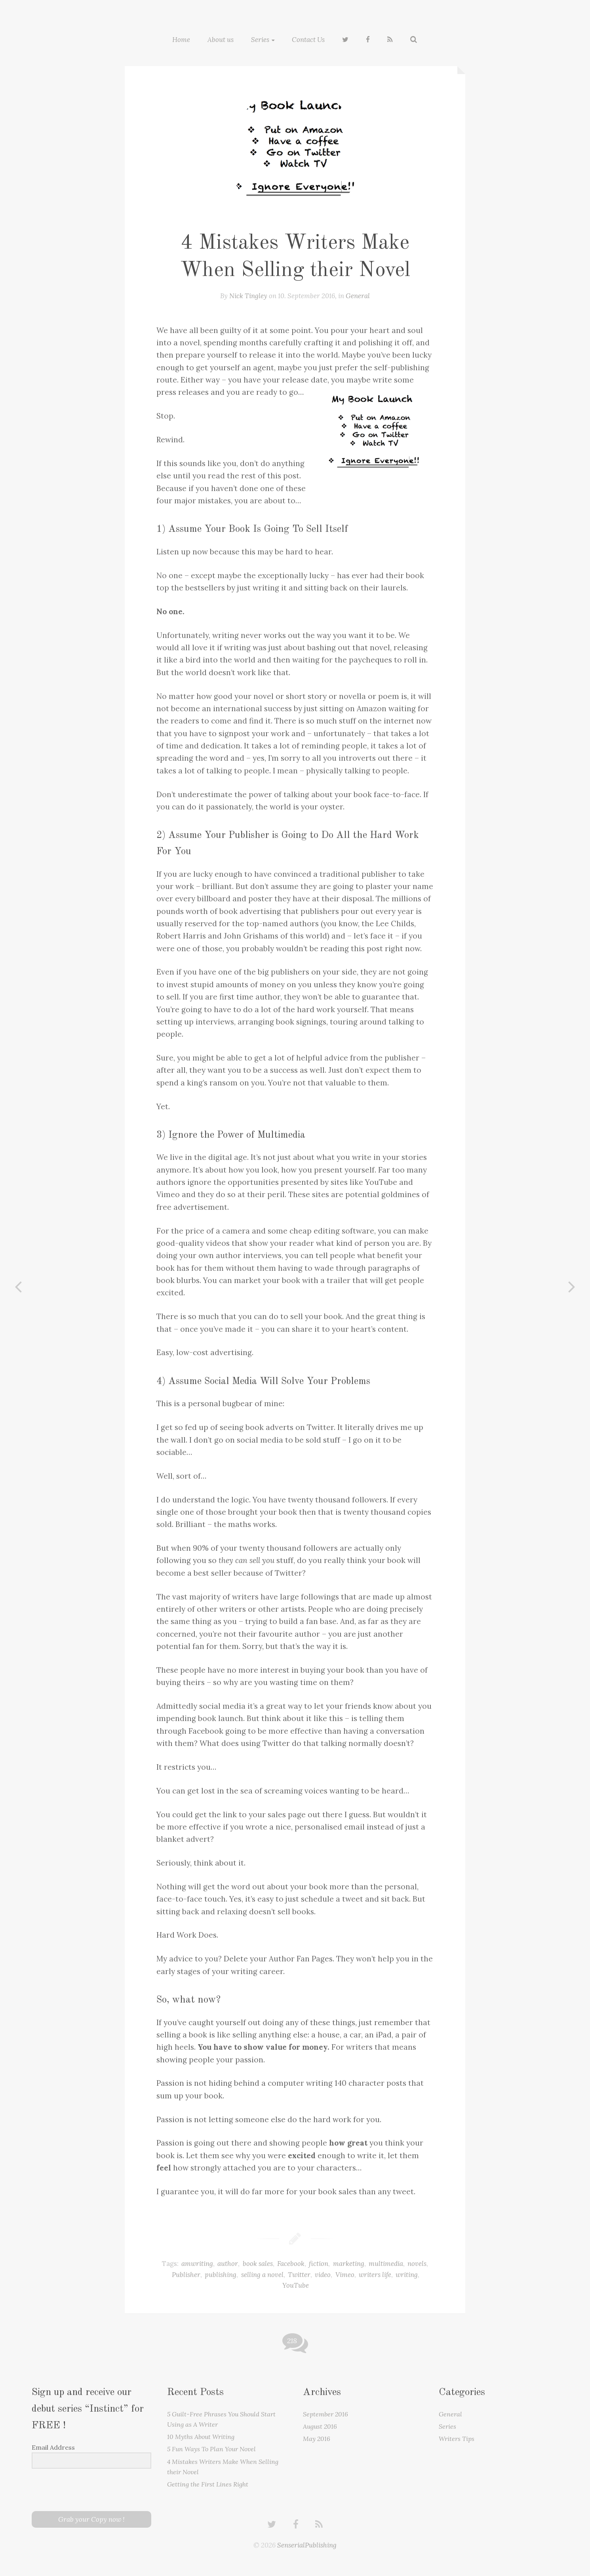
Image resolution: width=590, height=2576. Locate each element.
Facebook (291, 2262)
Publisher (186, 2273)
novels (416, 2262)
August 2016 (320, 2425)
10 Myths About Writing (200, 2436)
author (227, 2262)
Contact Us (308, 38)
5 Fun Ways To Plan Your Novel (211, 2448)
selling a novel (262, 2273)
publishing (220, 2273)
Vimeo (344, 2273)
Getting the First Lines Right (207, 2483)
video (323, 2273)
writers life (375, 2273)
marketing (348, 2262)
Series (260, 38)
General (358, 295)
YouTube (295, 2284)
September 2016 (325, 2413)
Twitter (299, 2273)
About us (220, 38)
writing (407, 2273)
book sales (258, 2262)
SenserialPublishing (307, 2544)
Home (181, 38)
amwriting (197, 2262)
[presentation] (80, 2489)
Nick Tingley (248, 295)
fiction (318, 2262)
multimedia (386, 2262)
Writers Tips (456, 2438)
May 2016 (316, 2438)
